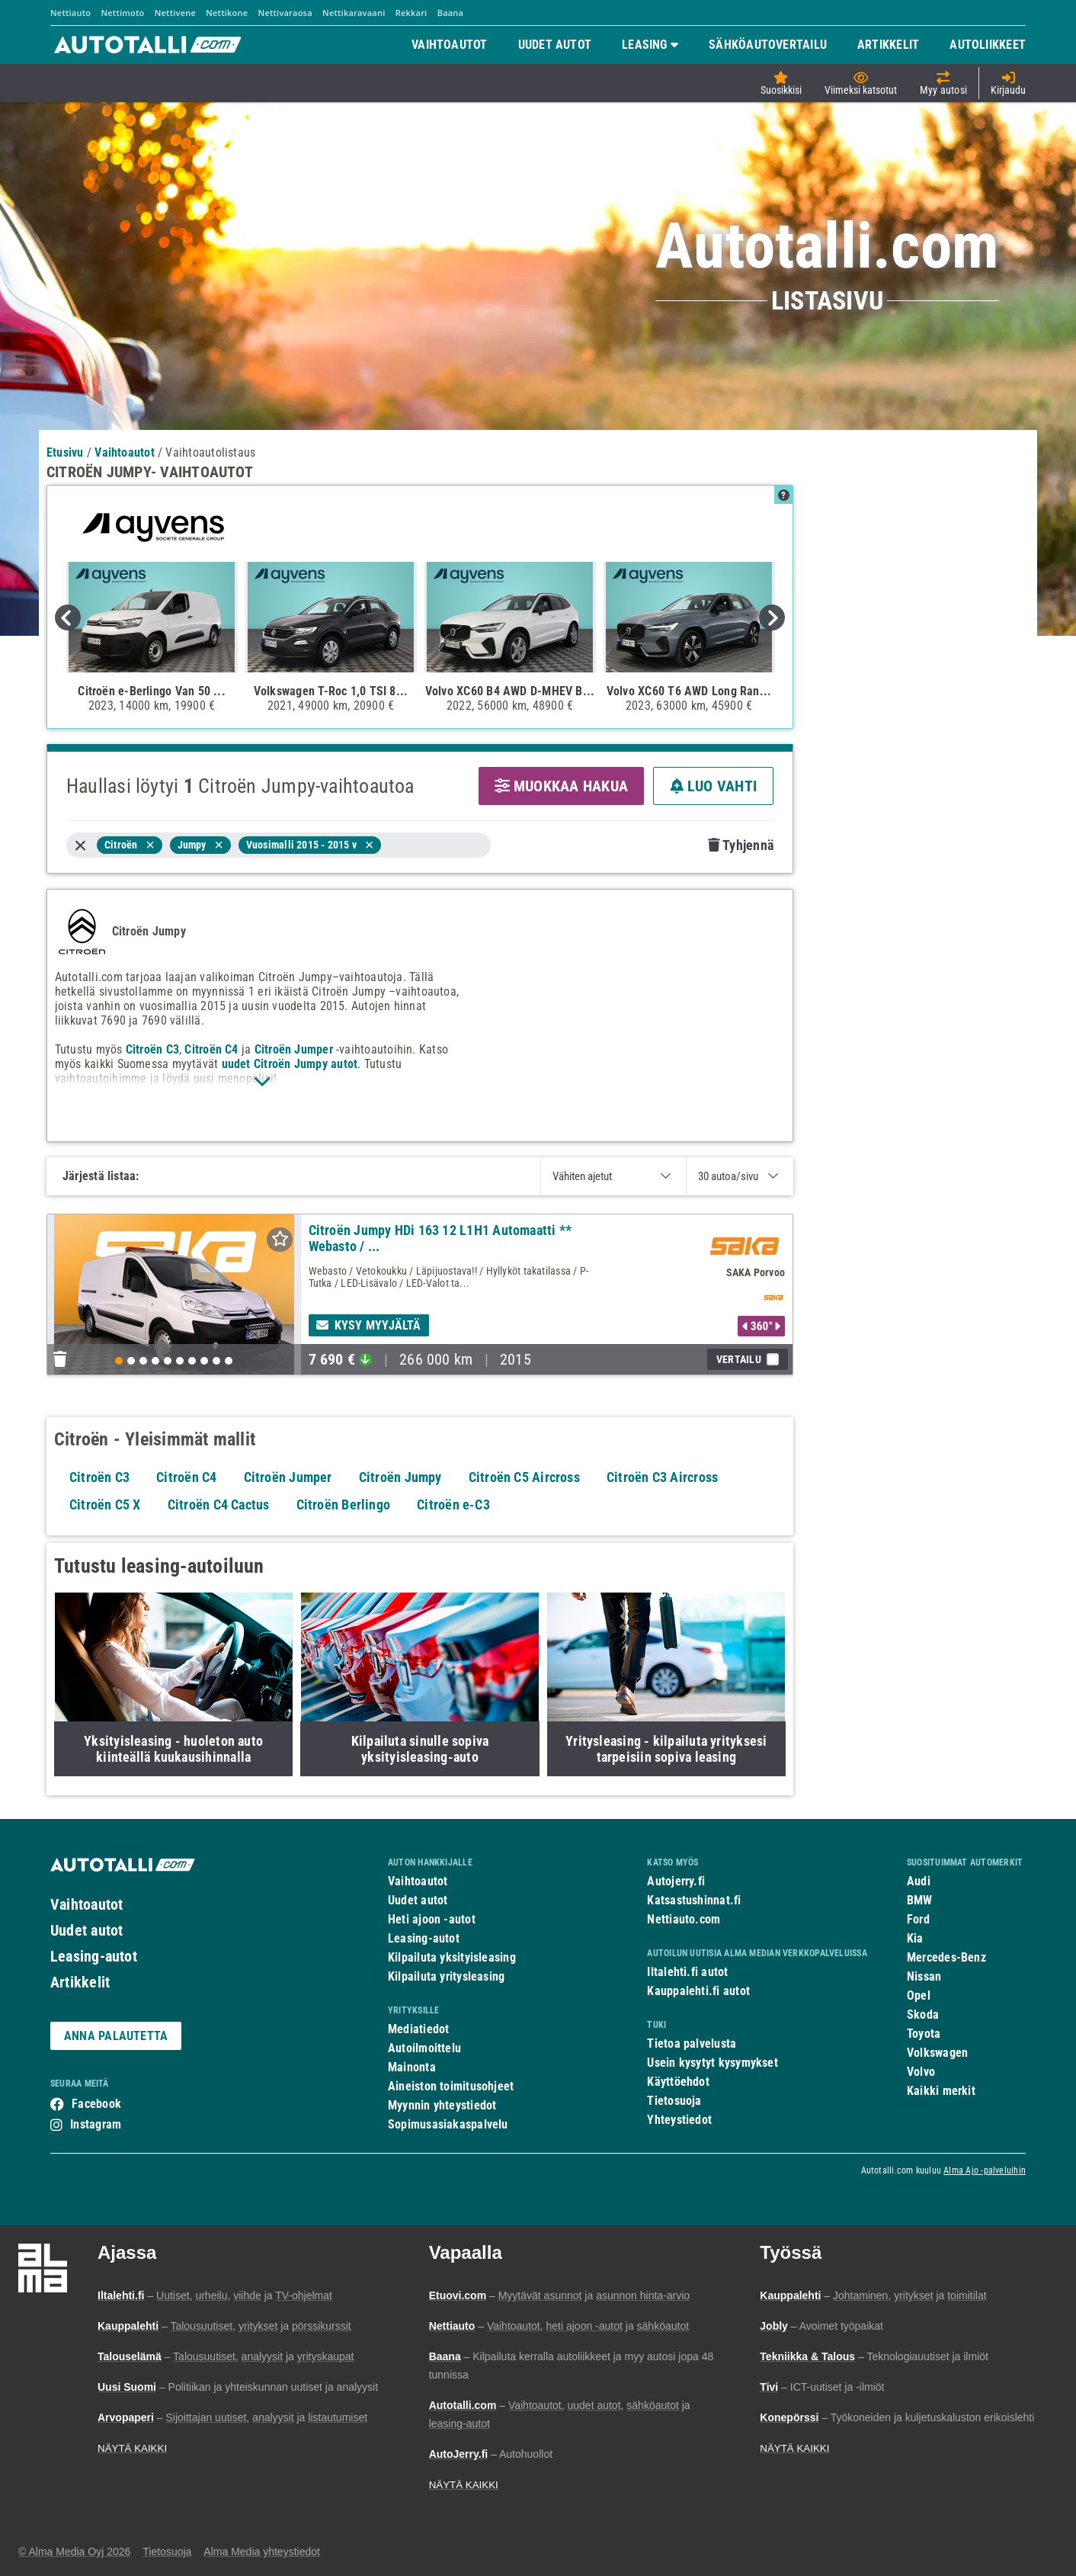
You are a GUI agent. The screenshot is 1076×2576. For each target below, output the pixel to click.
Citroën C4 (211, 1049)
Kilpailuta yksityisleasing (452, 1957)
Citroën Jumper (294, 1049)
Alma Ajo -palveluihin (984, 2170)
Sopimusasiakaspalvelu (448, 2124)
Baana (450, 12)
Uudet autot (86, 1930)
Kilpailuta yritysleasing (446, 1976)
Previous (68, 617)
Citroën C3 (152, 1049)
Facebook (96, 2103)
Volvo (921, 2071)
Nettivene (175, 12)
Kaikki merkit (941, 2091)
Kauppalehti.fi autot (698, 1991)
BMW (920, 1900)
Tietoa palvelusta (691, 2043)
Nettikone (227, 12)
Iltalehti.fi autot (687, 1972)
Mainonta (412, 2067)
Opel (918, 1995)
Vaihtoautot (86, 1904)
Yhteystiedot (679, 2119)
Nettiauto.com (683, 1919)
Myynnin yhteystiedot (442, 2105)
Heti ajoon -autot (432, 1919)
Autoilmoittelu (424, 2048)
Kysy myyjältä (368, 1325)
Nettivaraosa (285, 12)
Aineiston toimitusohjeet (451, 2086)
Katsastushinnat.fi (694, 1900)
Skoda (923, 2014)
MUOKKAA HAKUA (561, 786)
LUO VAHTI (713, 786)
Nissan (924, 1976)
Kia (915, 1938)
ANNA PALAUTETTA (116, 2036)
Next (772, 617)
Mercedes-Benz (946, 1957)
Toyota (923, 2033)
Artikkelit (80, 1982)
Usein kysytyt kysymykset (712, 2062)
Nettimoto (122, 12)
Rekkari (411, 12)
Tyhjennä (740, 845)
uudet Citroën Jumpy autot (290, 1064)
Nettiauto (70, 12)
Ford (918, 1919)
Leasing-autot (93, 1956)
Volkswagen (937, 2052)
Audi (918, 1881)
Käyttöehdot (678, 2081)
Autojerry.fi (676, 1881)
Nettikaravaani (353, 12)
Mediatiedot (418, 2029)
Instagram (95, 2124)
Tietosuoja (674, 2100)
